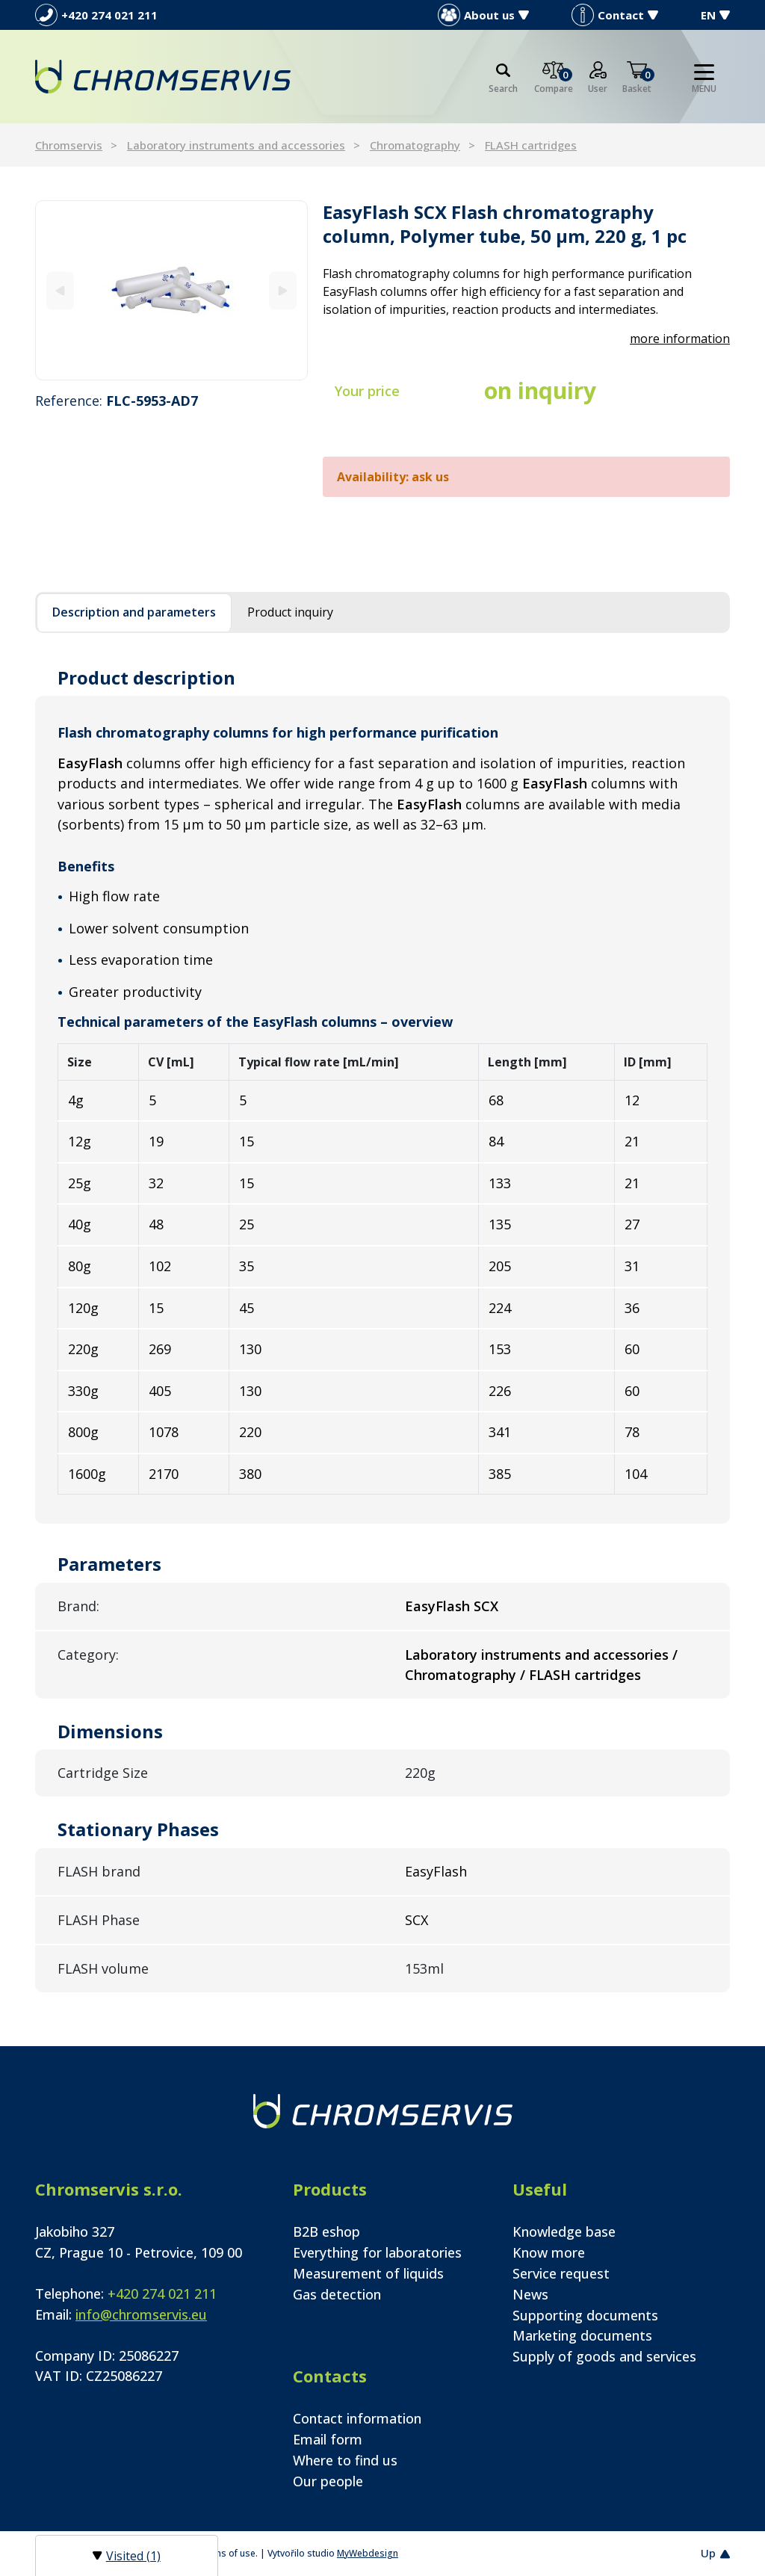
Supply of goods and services (604, 2356)
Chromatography (415, 145)
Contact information (357, 2418)
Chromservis (68, 145)
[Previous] (60, 290)
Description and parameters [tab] (134, 612)
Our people (328, 2481)
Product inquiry (290, 612)
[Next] (283, 290)
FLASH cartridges (531, 145)
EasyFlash (436, 1871)
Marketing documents (582, 2335)
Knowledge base (564, 2231)
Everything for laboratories (377, 2252)
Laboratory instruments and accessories (236, 145)
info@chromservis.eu (141, 2314)
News (530, 2294)
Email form (327, 2439)
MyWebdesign (367, 2553)
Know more (548, 2252)
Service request (561, 2273)
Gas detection (337, 2294)
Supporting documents (585, 2315)
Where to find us (345, 2460)
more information (680, 338)
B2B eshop (326, 2231)
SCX (416, 1920)
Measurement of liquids (368, 2273)
